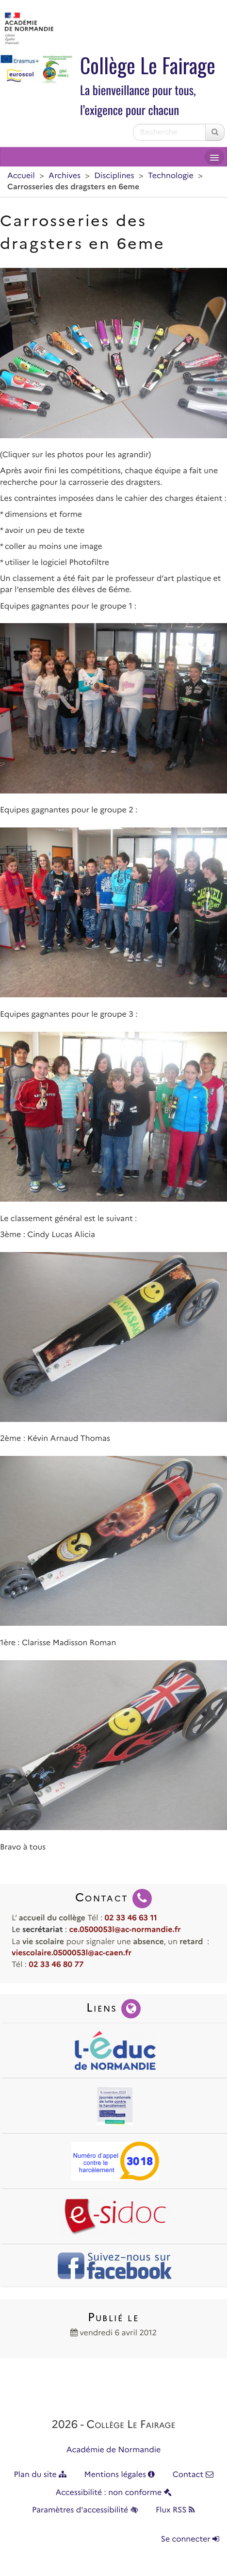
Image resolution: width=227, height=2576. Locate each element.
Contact (193, 2474)
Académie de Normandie (113, 2450)
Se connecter (190, 2539)
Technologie (171, 176)
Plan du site (40, 2474)
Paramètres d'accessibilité (85, 2510)
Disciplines (114, 176)
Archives (65, 176)
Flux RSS (175, 2510)
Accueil (21, 176)
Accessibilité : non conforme (113, 2492)
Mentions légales (119, 2474)
